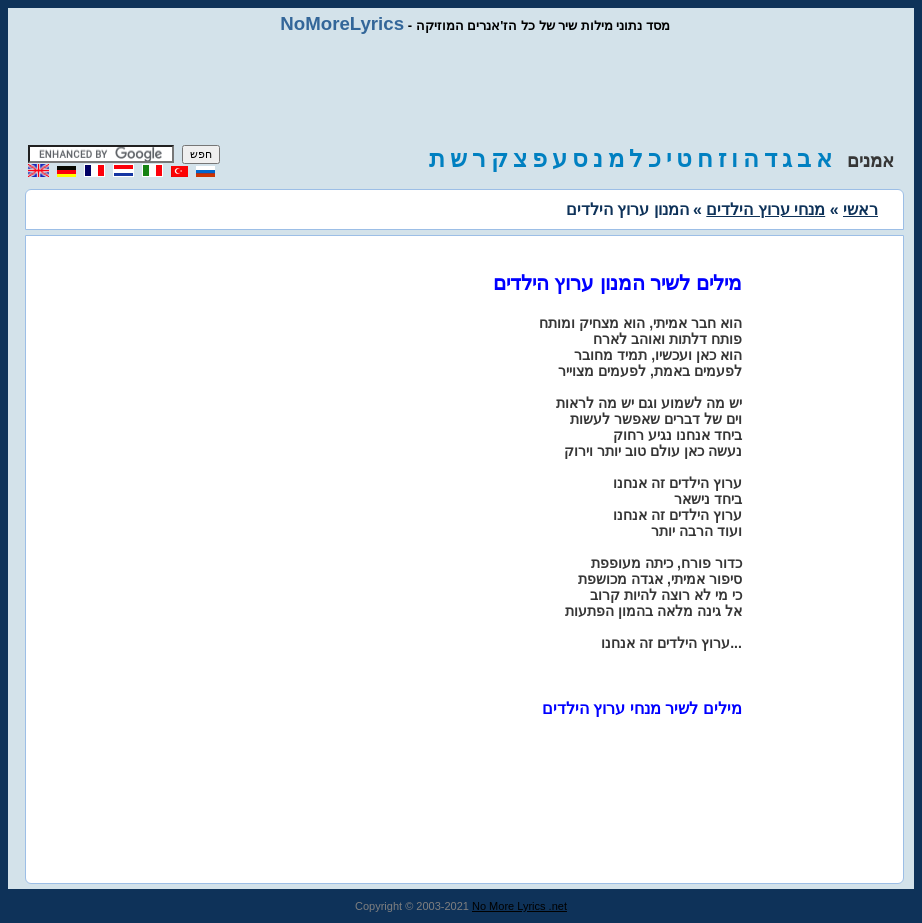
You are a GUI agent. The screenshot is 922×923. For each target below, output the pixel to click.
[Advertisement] (461, 90)
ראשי (860, 209)
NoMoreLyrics (342, 23)
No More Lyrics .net (519, 906)
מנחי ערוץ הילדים (765, 209)
